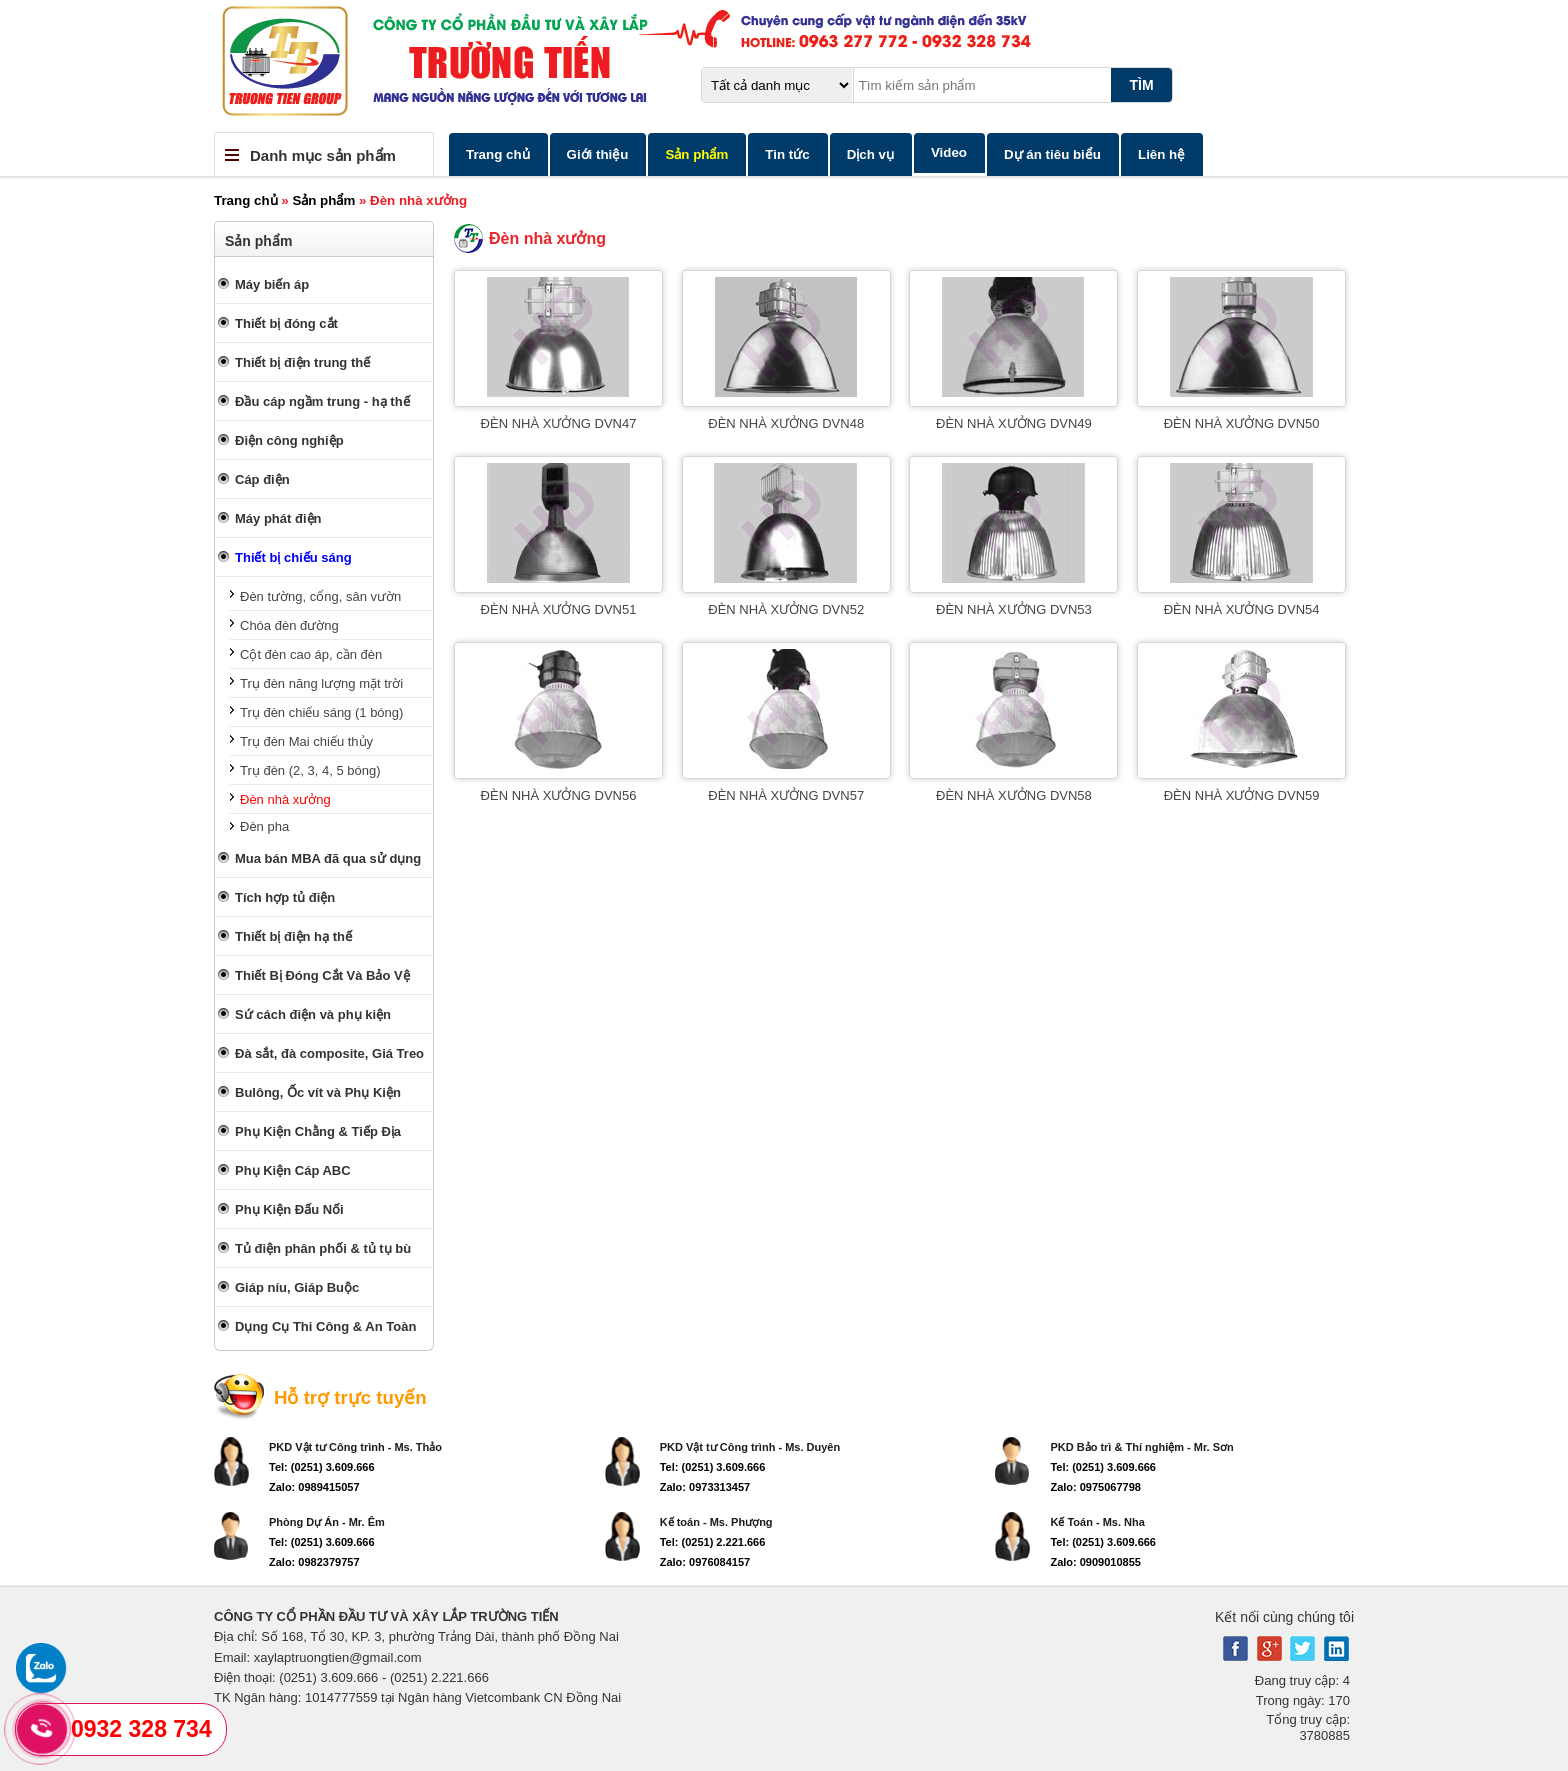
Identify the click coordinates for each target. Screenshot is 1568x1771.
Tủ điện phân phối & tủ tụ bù (323, 1248)
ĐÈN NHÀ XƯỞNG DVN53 (1014, 609)
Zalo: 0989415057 (314, 1487)
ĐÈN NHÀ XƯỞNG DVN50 (1242, 423)
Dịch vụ (870, 154)
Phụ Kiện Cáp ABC (293, 1170)
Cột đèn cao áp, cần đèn (311, 654)
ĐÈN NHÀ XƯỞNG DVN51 (559, 609)
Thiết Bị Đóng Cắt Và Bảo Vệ (322, 975)
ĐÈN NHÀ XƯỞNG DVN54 (1242, 609)
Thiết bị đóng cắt (286, 323)
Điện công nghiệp (289, 440)
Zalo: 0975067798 (1095, 1487)
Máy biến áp (272, 284)
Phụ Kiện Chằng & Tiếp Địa (318, 1131)
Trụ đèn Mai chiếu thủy (306, 741)
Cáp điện (262, 479)
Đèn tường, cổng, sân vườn (320, 596)
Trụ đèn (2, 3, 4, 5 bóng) (310, 770)
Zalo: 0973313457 (705, 1487)
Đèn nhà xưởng (285, 799)
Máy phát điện (278, 518)
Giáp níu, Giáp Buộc (297, 1287)
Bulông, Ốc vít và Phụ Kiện (318, 1092)
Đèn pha (264, 826)
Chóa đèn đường (289, 625)
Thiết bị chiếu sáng (293, 557)
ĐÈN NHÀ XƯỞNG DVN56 (559, 795)
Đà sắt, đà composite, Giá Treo (329, 1053)
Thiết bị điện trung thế (302, 362)
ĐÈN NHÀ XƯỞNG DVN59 (1242, 795)
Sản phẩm (696, 154)
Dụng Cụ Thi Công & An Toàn (325, 1326)
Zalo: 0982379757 (314, 1562)
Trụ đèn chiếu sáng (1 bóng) (321, 712)
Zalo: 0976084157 (705, 1562)
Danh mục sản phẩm (323, 155)
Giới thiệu (598, 154)
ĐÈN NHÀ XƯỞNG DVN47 (559, 423)
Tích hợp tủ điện (285, 897)
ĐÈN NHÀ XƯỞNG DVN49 (1014, 423)
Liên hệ (1161, 154)
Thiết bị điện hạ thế (293, 936)
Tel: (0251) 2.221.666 (713, 1542)
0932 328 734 (141, 1729)
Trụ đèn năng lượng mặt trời (321, 683)
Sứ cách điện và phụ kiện (313, 1014)
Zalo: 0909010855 (1095, 1562)
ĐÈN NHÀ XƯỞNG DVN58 (1014, 795)
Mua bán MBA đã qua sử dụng (328, 858)
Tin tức (787, 154)
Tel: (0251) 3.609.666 (322, 1467)
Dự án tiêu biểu (1052, 154)
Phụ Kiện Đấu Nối (289, 1209)
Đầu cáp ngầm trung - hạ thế (322, 401)
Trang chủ (498, 154)
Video (949, 152)
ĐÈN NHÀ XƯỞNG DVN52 (786, 609)
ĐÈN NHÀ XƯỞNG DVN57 (786, 795)
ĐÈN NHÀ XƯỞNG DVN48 (786, 423)
